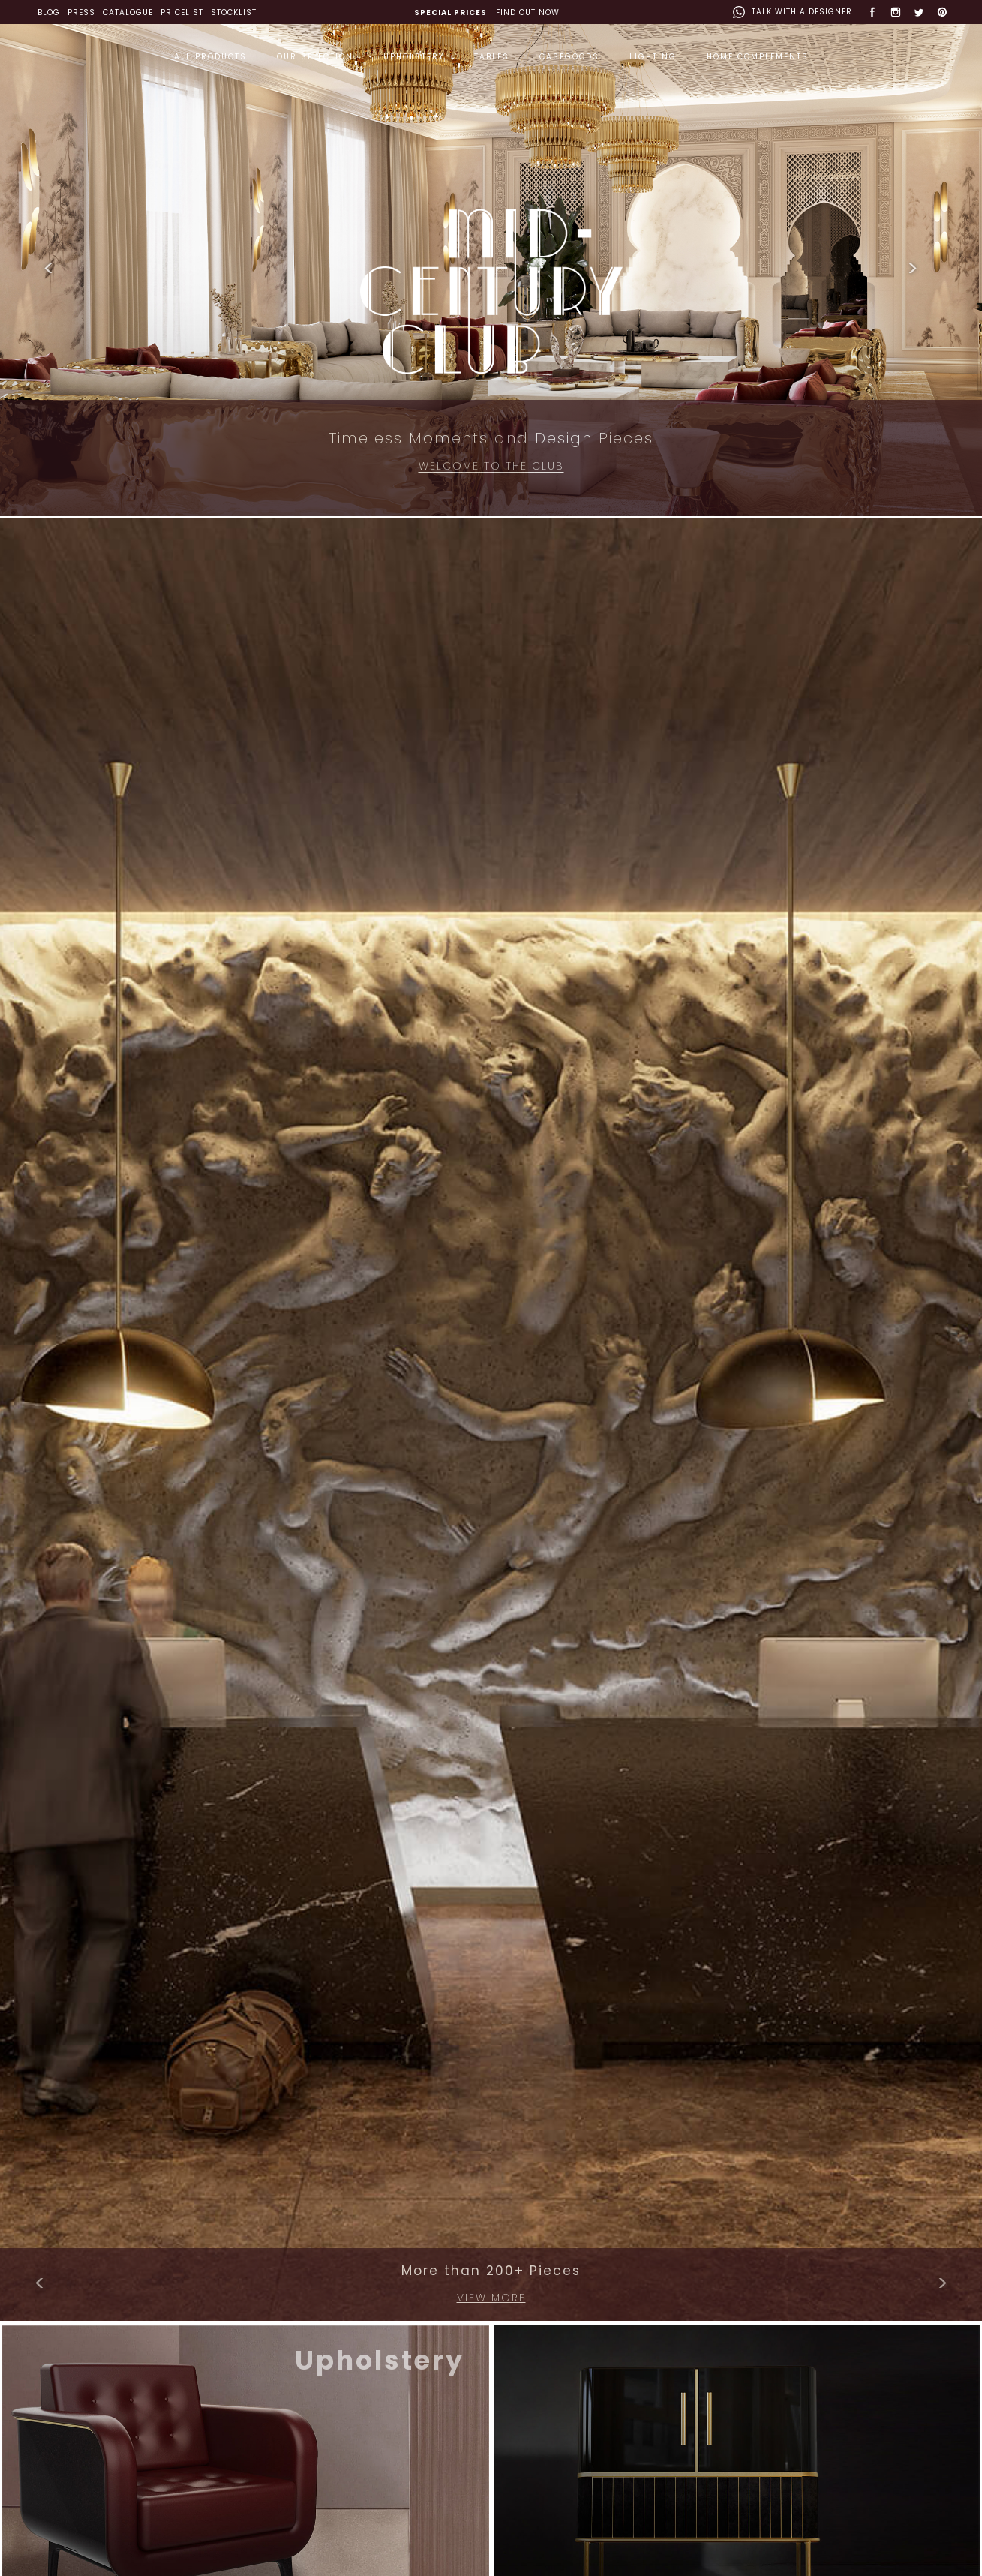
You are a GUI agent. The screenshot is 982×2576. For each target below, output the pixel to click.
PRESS (81, 12)
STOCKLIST (234, 12)
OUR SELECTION (315, 56)
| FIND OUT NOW (487, 12)
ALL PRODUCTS (210, 56)
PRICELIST (182, 12)
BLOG (49, 12)
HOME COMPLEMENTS (758, 56)
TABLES (491, 56)
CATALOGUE (128, 12)
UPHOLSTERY (413, 56)
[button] (48, 269)
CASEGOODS (569, 56)
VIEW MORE (491, 2297)
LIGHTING (653, 56)
